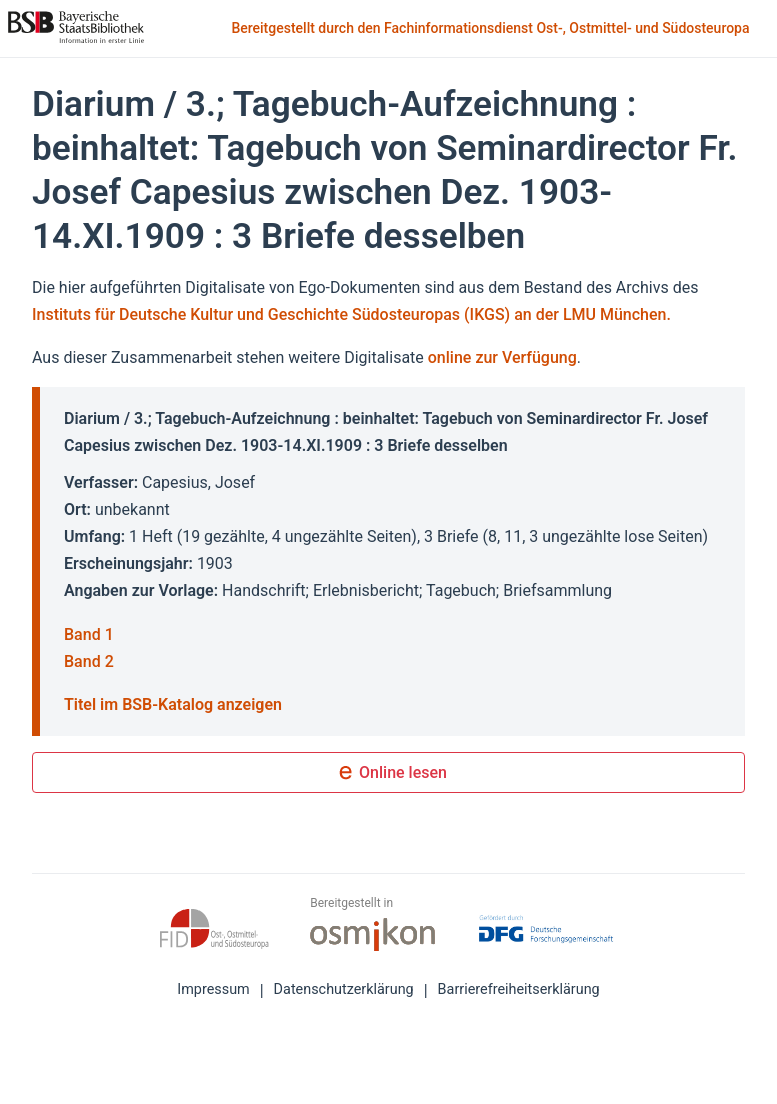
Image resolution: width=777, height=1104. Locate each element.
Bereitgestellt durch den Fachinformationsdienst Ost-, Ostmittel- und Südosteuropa (492, 29)
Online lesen (388, 774)
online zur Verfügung (502, 357)
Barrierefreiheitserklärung (519, 989)
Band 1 (89, 634)
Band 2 (89, 661)
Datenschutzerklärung (344, 989)
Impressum (213, 989)
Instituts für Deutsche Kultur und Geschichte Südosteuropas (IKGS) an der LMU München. (351, 314)
